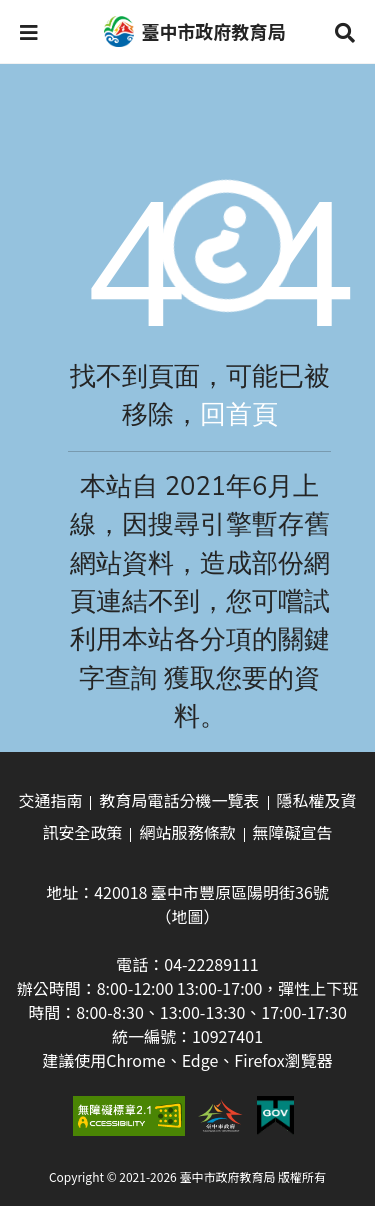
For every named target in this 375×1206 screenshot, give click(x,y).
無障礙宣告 (293, 832)
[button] (29, 32)
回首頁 (239, 414)
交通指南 (50, 800)
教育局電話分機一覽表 (179, 800)
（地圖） (187, 916)
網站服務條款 (187, 832)
